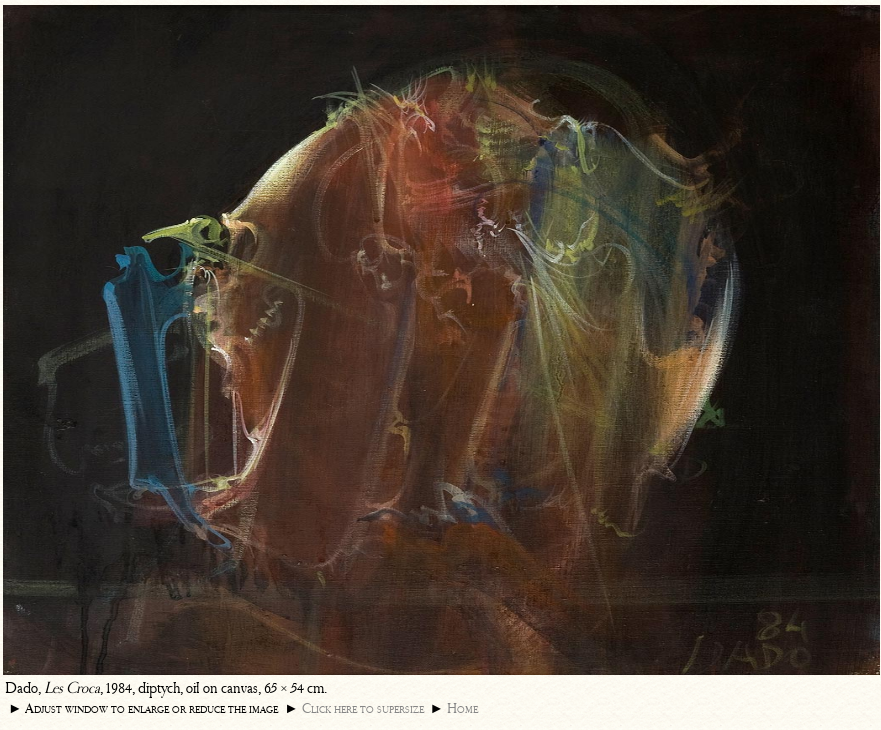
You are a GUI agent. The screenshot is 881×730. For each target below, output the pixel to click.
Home (462, 708)
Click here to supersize (363, 708)
